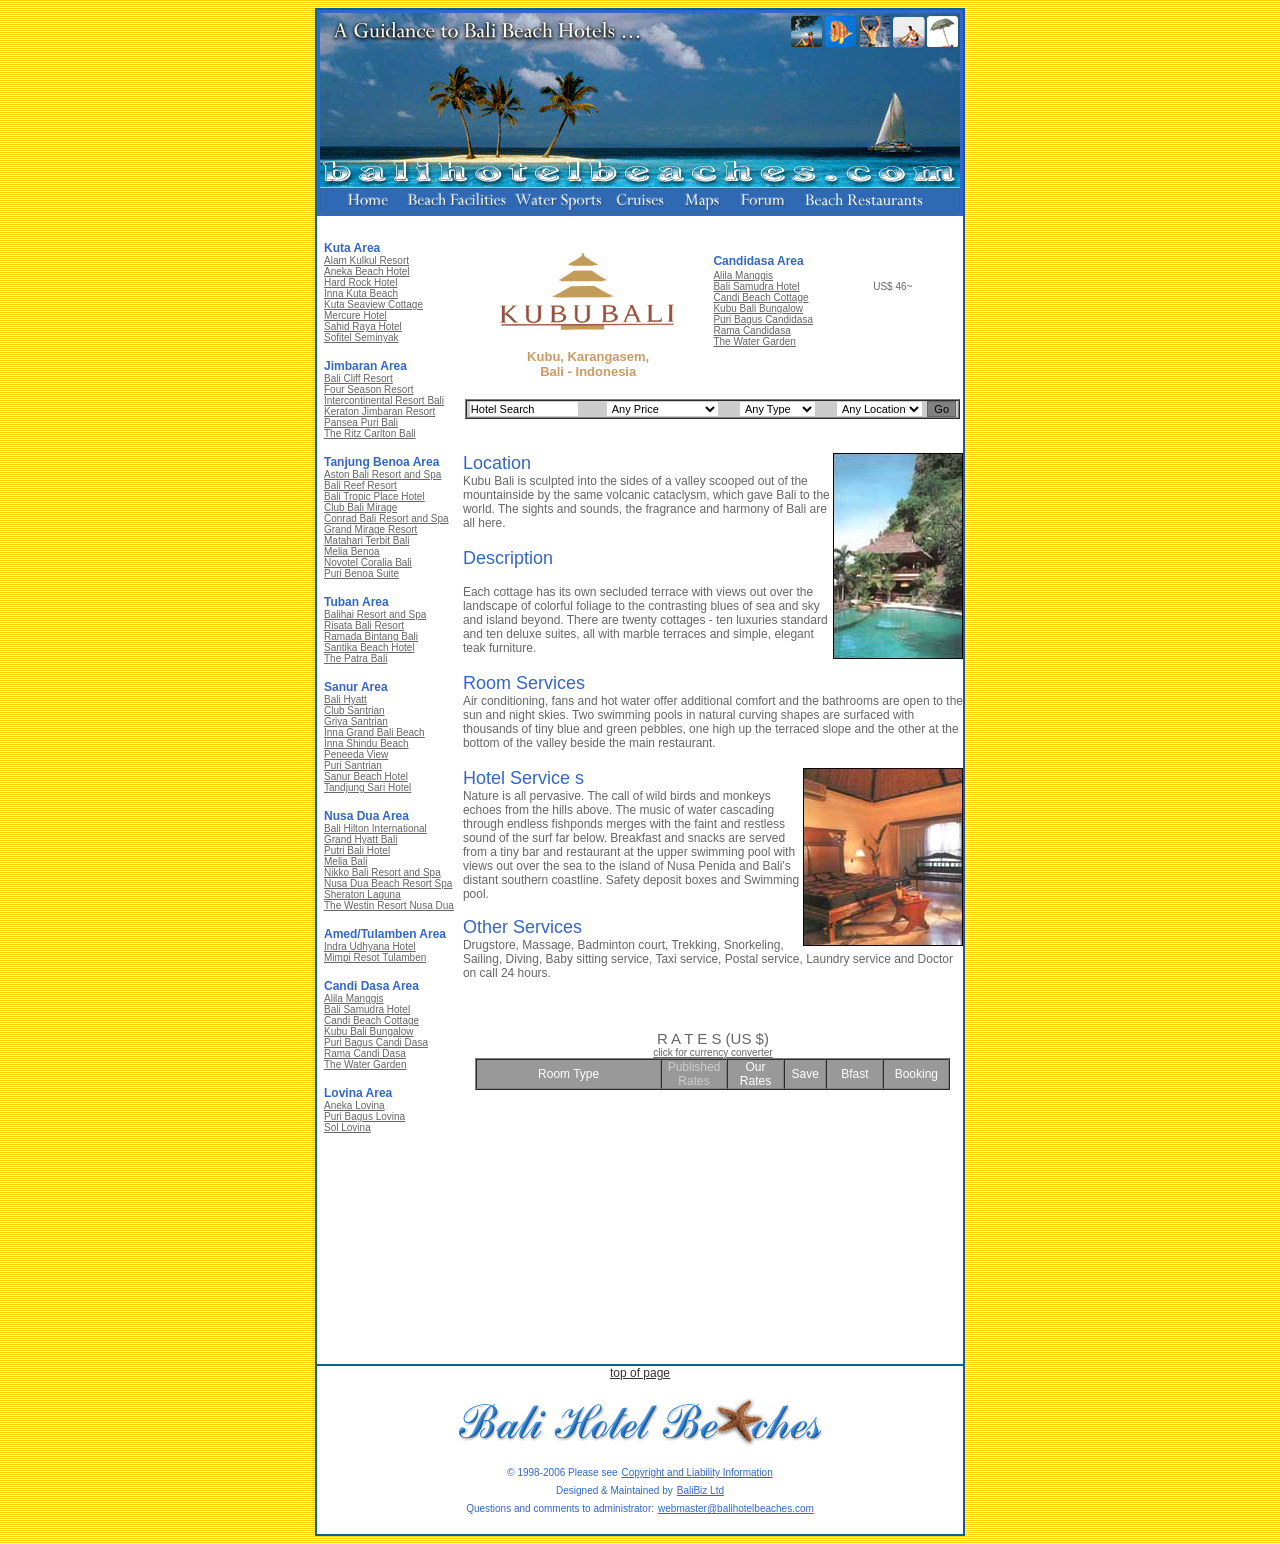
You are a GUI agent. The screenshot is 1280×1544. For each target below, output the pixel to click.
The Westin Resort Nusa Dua (389, 905)
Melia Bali (345, 861)
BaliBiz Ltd (700, 1490)
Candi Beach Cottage (371, 1020)
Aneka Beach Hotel (367, 271)
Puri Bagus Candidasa (763, 319)
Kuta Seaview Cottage (373, 304)
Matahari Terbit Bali (366, 540)
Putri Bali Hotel (357, 850)
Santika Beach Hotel (369, 647)
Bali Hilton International (375, 828)
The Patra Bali (355, 658)
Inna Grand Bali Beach (374, 732)
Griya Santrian (356, 721)
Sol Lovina (347, 1127)
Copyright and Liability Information (697, 1472)
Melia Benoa (352, 551)
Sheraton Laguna (362, 894)
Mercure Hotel (355, 315)
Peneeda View (356, 754)
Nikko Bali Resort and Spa (382, 872)
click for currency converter (712, 1052)
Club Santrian (354, 710)
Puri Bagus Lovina (364, 1116)
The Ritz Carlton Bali (370, 433)
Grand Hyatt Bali (360, 839)
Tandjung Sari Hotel (367, 787)
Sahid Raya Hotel (363, 326)
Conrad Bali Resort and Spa (386, 518)
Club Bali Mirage (360, 507)
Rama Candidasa (751, 330)
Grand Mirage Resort (370, 529)
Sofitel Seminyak (361, 337)
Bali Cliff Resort (358, 378)
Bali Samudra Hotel (367, 1009)
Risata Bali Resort (364, 625)
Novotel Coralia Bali (368, 562)
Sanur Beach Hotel (366, 776)
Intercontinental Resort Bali (384, 400)
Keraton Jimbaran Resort (379, 411)
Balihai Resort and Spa (375, 614)
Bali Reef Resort (360, 485)
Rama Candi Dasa (365, 1053)
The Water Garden (365, 1064)
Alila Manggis (353, 998)
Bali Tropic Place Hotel (374, 496)
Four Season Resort (369, 389)
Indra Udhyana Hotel (370, 946)
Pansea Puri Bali (361, 422)
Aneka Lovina (354, 1105)
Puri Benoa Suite (361, 573)
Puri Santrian (353, 765)
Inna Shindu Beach (366, 743)
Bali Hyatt (345, 699)
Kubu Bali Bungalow (369, 1031)
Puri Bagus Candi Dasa (376, 1042)
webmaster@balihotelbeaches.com (736, 1508)
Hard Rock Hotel (360, 282)
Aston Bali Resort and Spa (382, 474)
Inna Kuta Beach (361, 293)
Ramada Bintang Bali (371, 636)
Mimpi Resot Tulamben (375, 957)
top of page (640, 1373)
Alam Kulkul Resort (366, 260)
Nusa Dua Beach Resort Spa (388, 883)
